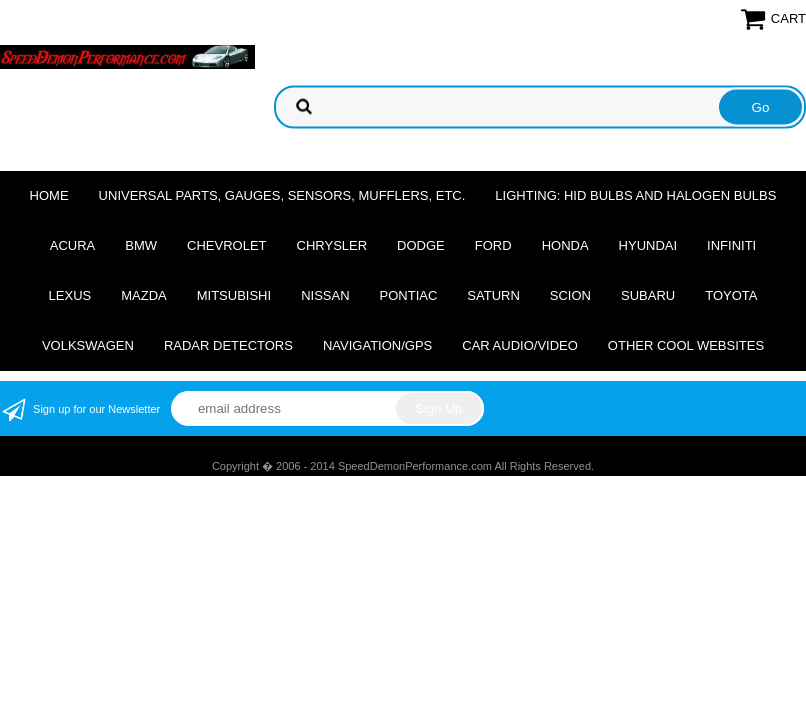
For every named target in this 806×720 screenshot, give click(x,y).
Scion (570, 295)
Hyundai (648, 245)
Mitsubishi (234, 295)
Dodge (421, 245)
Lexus (70, 295)
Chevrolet (226, 245)
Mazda (144, 295)
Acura (73, 245)
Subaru (648, 295)
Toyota (731, 295)
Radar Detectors (228, 345)
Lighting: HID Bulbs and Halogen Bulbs (635, 195)
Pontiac (409, 295)
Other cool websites (686, 345)
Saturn (493, 295)
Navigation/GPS (377, 345)
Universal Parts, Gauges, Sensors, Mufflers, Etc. (282, 195)
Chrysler (332, 245)
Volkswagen (88, 345)
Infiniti (731, 245)
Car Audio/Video (520, 345)
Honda (565, 245)
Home (49, 195)
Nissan (325, 295)
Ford (493, 245)
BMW (141, 245)
